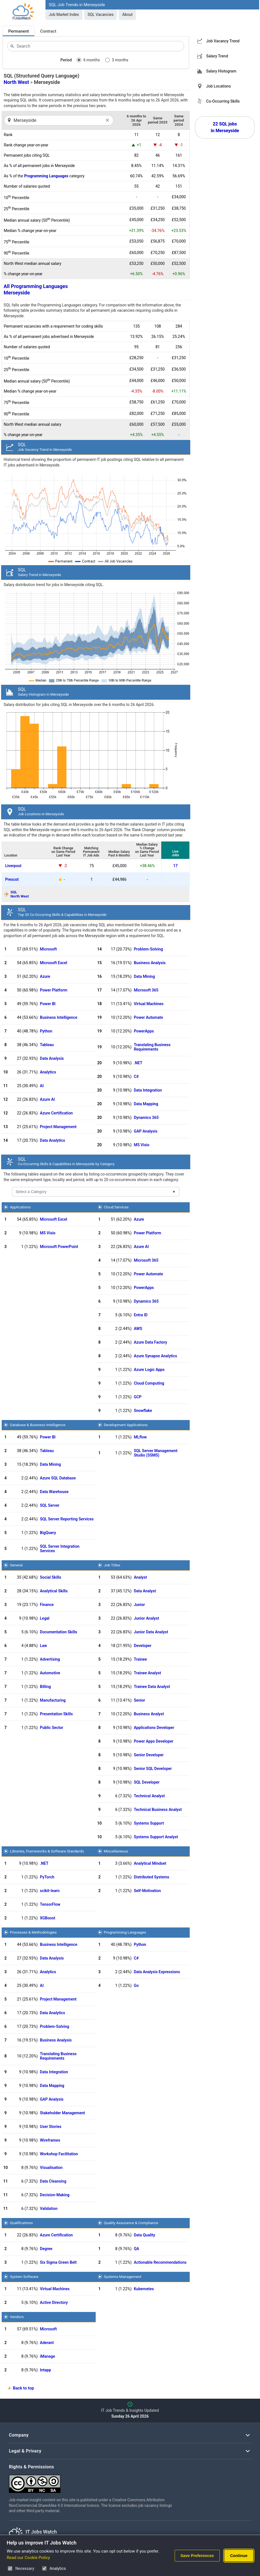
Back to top (23, 2388)
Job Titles (112, 1565)
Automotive (50, 1673)
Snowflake (143, 1410)
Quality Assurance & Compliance (131, 2223)
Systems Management (122, 2276)
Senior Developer (149, 1755)
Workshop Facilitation (59, 2154)
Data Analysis (52, 1058)
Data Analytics (52, 1140)
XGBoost (47, 1918)
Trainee (140, 1659)
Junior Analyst (146, 1618)
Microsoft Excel (53, 963)
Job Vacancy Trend (222, 41)
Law (43, 1645)
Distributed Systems (151, 1877)
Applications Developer (154, 1727)
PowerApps (144, 1031)
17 (175, 865)
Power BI (48, 1004)
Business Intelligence (58, 1017)
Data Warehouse (54, 1491)
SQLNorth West (19, 894)
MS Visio (142, 1145)
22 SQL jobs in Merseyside (225, 127)
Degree (46, 2248)
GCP (138, 1397)
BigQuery (48, 1532)
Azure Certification (56, 1113)
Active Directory (54, 2302)
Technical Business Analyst (158, 1809)
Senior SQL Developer (153, 1768)
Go (136, 1985)
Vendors (17, 2316)
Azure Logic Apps (149, 1369)
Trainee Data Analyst (152, 1686)
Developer (142, 1645)
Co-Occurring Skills (223, 101)
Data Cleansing (53, 2181)
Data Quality (144, 2235)
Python (46, 1031)
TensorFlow (50, 1904)
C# (136, 1076)
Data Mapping (146, 1104)
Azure (45, 976)
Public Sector (51, 1727)
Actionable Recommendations (160, 2262)
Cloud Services (116, 1207)
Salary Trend (217, 56)
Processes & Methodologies (33, 1932)
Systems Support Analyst (156, 1837)
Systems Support (149, 1823)
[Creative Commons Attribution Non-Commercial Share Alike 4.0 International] (92, 2481)
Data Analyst (145, 1591)
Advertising (50, 1659)
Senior (139, 1700)
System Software (24, 2276)
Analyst (140, 1577)
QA (136, 2248)
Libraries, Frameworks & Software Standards (47, 1851)
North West (16, 82)
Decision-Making (54, 2195)
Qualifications (21, 2223)
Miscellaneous (116, 1851)
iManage (47, 2356)
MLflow (140, 1437)
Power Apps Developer (154, 1741)
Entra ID (141, 1315)
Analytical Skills (54, 1591)
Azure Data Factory (150, 1342)
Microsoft (48, 949)
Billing (45, 1686)
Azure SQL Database (58, 1478)
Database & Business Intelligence (37, 1425)
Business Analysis (150, 963)
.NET (138, 1063)
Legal (44, 1618)
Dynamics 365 (146, 1117)
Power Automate (148, 1017)
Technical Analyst (149, 1796)
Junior (139, 1604)
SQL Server (49, 1505)
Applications (20, 1207)
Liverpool (13, 865)
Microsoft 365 (146, 990)
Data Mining (144, 976)
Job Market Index (64, 14)
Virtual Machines (148, 1004)
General (16, 1565)
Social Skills (50, 1577)
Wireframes (50, 2140)
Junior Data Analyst (151, 1632)
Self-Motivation (147, 1890)
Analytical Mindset (150, 1863)
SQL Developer (147, 1782)
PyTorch (47, 1877)
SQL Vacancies (101, 14)
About (127, 14)
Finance (47, 1604)
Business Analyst (149, 1714)
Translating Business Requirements (152, 1047)
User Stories (50, 2126)
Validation (48, 2208)
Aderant (47, 2342)
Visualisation (51, 2167)
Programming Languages (46, 176)
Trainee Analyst (147, 1673)
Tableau (47, 1045)
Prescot (12, 879)
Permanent (18, 31)
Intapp (45, 2370)
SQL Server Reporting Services (67, 1519)
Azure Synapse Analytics (155, 1356)
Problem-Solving (148, 949)
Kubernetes (144, 2289)
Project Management (58, 1126)
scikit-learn (50, 1890)
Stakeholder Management (62, 2113)
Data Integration (148, 1090)
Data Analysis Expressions (157, 1972)
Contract (48, 31)
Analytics (48, 1072)
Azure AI (47, 1099)
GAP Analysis (146, 1131)
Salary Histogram (221, 71)
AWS (138, 1328)
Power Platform (53, 990)
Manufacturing (53, 1700)
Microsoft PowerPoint (59, 1246)
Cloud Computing (149, 1383)
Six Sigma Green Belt (58, 2262)
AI (42, 1085)
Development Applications (126, 1425)
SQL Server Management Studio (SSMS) (155, 1452)
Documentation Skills (58, 1632)
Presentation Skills (56, 1714)
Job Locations (218, 86)
